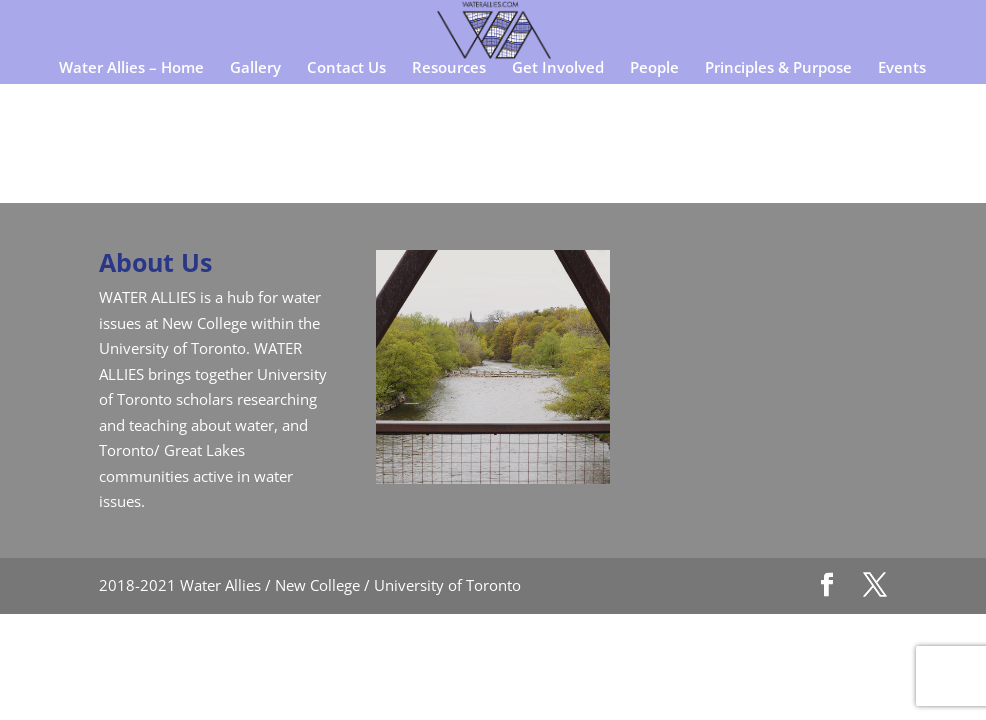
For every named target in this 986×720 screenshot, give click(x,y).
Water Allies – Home (131, 68)
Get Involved (558, 68)
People (654, 68)
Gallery (255, 68)
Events (902, 68)
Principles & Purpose (778, 68)
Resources (449, 68)
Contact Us (346, 68)
